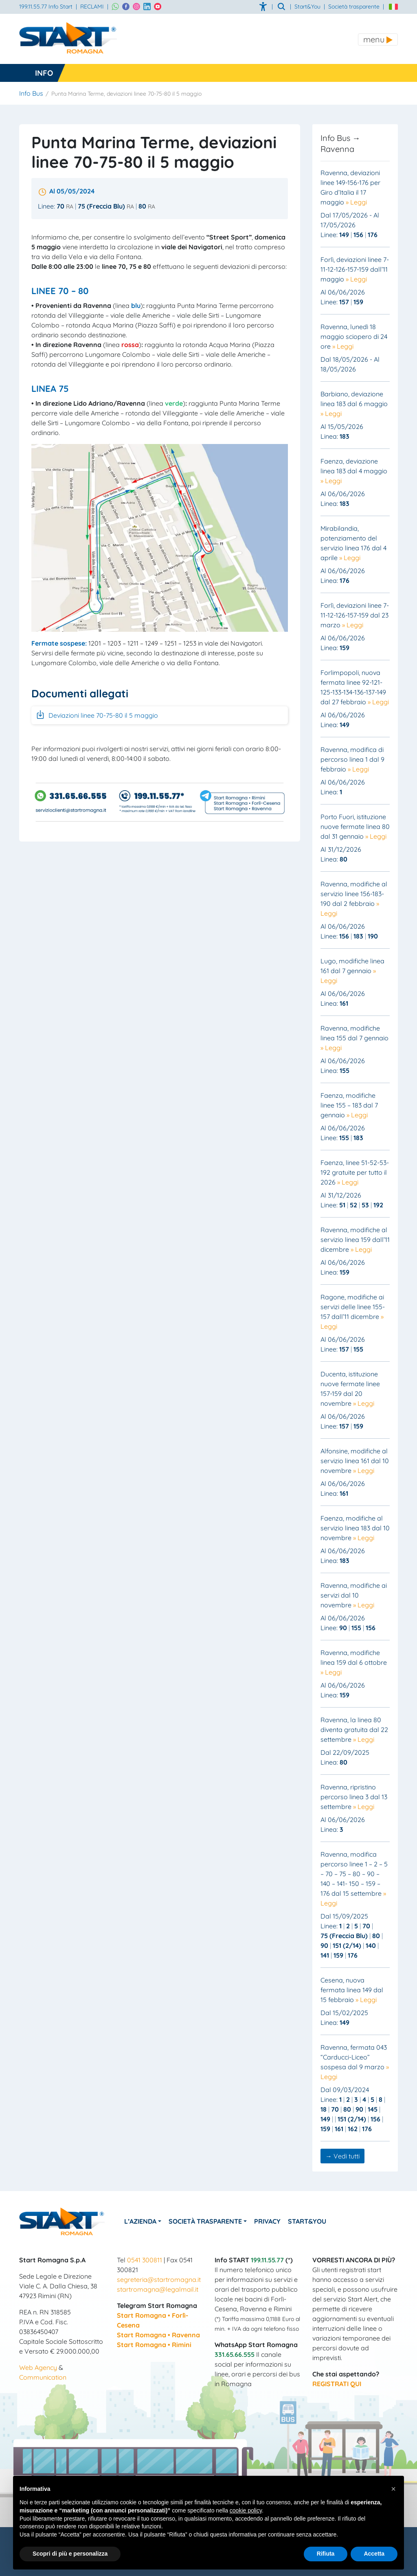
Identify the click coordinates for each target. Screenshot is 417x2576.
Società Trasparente (211, 2221)
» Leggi (356, 202)
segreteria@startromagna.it (159, 2279)
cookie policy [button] (246, 2510)
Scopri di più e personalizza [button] (70, 2553)
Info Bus (31, 93)
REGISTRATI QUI (336, 2384)
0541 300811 (144, 2260)
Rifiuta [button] (326, 2553)
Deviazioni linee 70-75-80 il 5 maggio (96, 714)
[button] (393, 2488)
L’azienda (143, 2221)
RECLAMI (92, 6)
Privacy (276, 2221)
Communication (42, 2377)
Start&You (318, 2221)
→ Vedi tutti (342, 2156)
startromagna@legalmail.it (157, 2289)
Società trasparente (354, 6)
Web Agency (38, 2367)
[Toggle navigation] (378, 39)
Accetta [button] (374, 2553)
